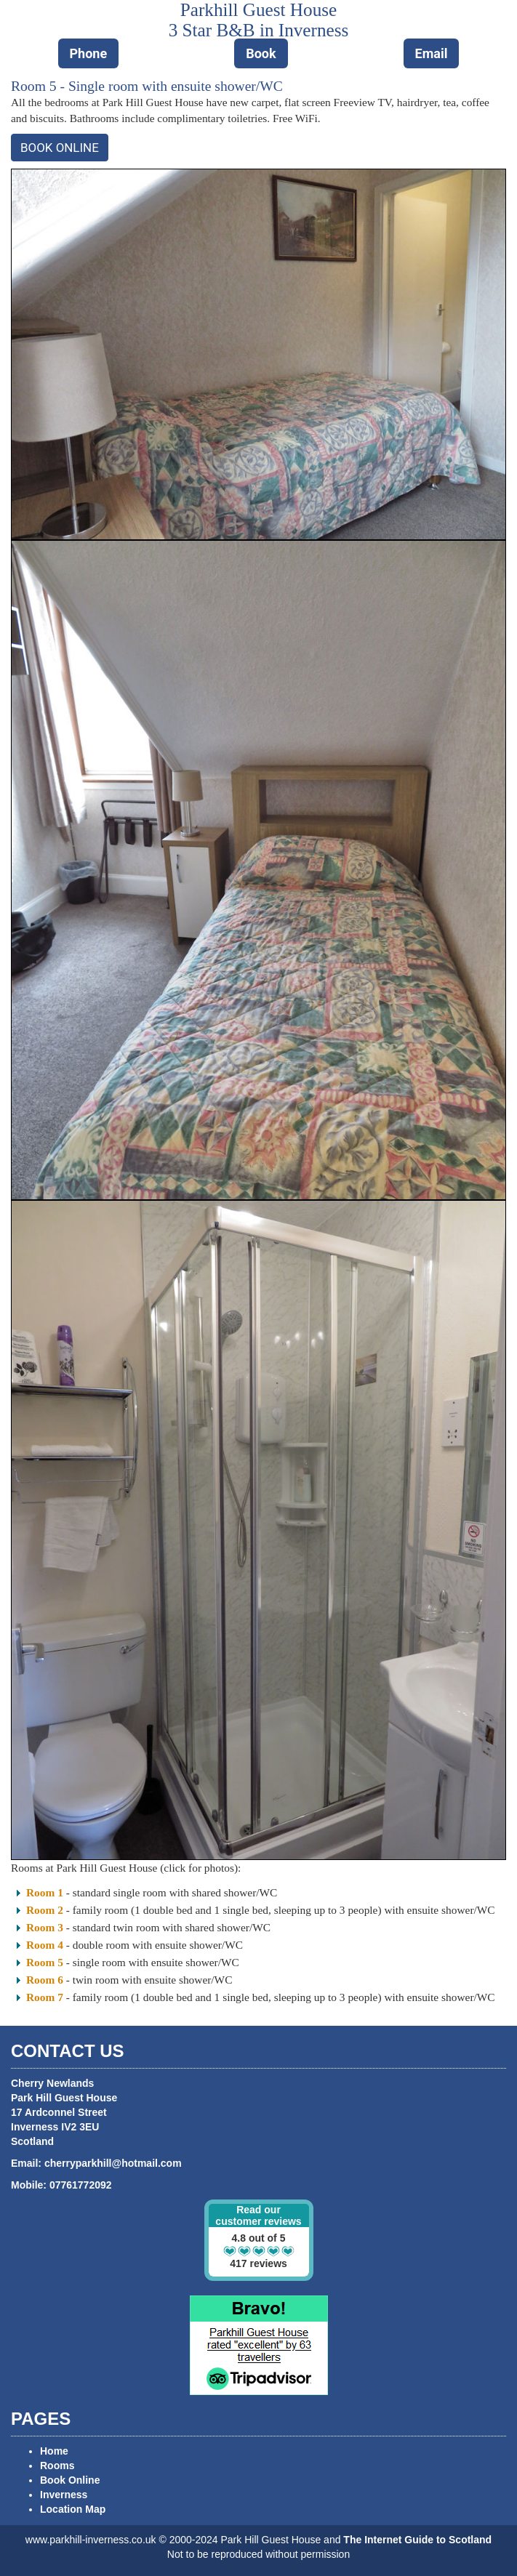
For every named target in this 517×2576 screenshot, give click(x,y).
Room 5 (44, 1962)
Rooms (57, 2465)
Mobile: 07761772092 (61, 2185)
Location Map (72, 2509)
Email (431, 53)
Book (261, 53)
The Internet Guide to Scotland (417, 2539)
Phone (89, 53)
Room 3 (44, 1927)
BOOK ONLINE (59, 147)
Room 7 (44, 1997)
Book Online (70, 2480)
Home (54, 2451)
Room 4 (44, 1945)
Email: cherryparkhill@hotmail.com (96, 2163)
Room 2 (44, 1910)
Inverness (63, 2494)
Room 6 (44, 1979)
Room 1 (44, 1892)
